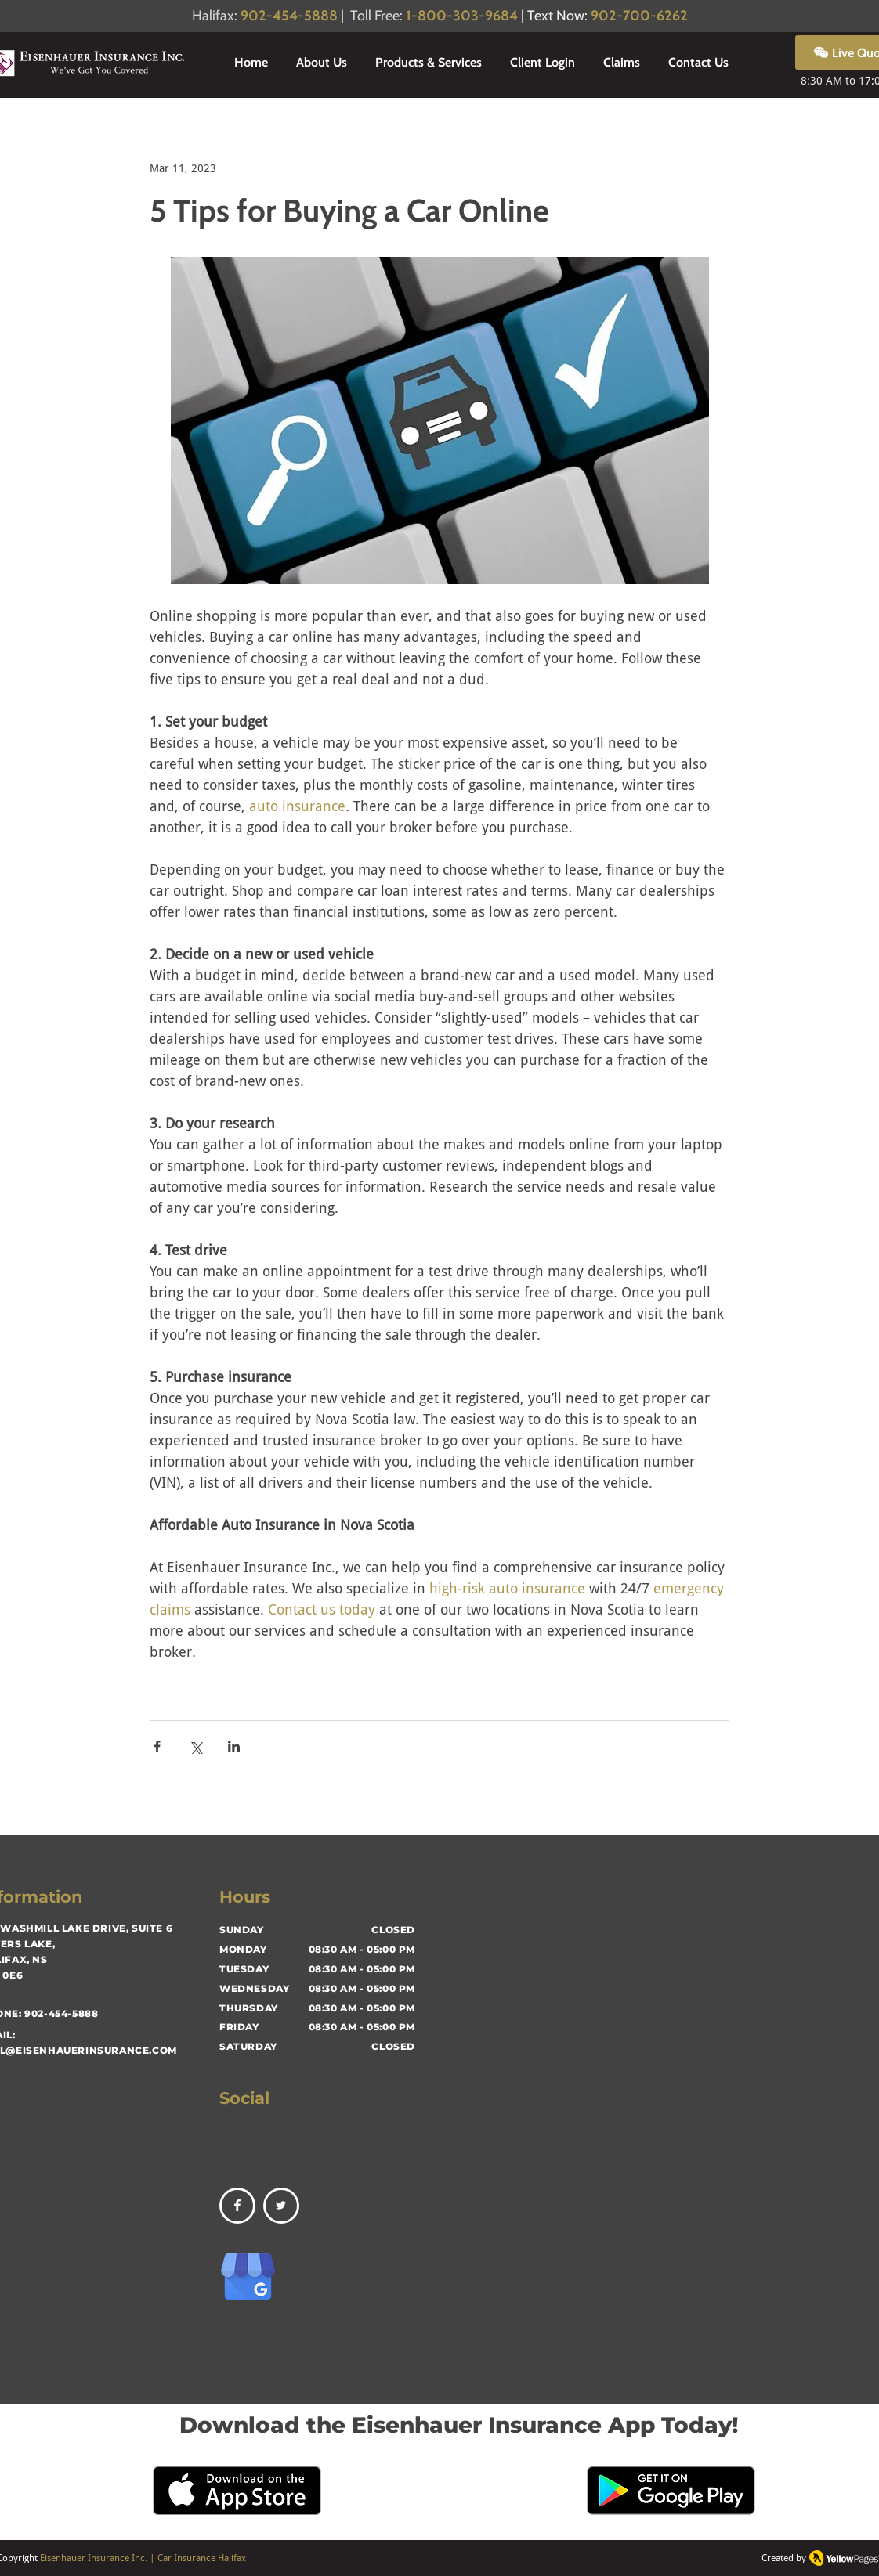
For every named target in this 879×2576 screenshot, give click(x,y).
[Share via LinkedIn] (233, 1746)
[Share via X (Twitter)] (195, 1746)
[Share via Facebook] (157, 1746)
